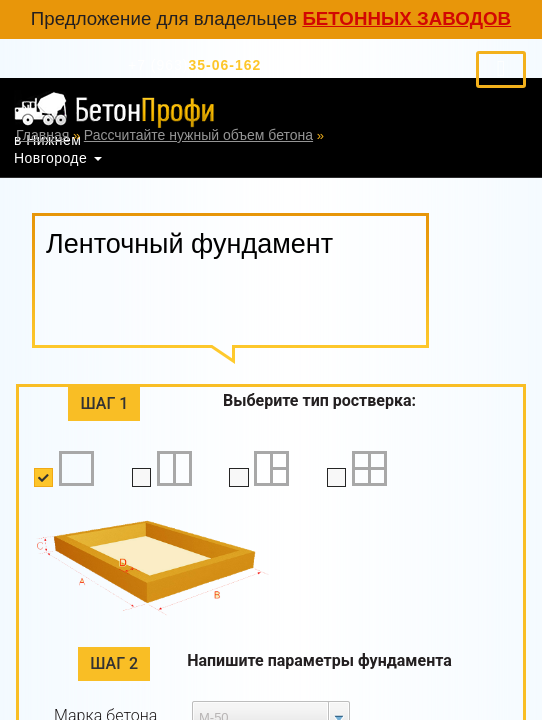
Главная (42, 135)
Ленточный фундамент (402, 135)
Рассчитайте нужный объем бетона (198, 135)
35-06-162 (194, 65)
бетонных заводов (406, 18)
